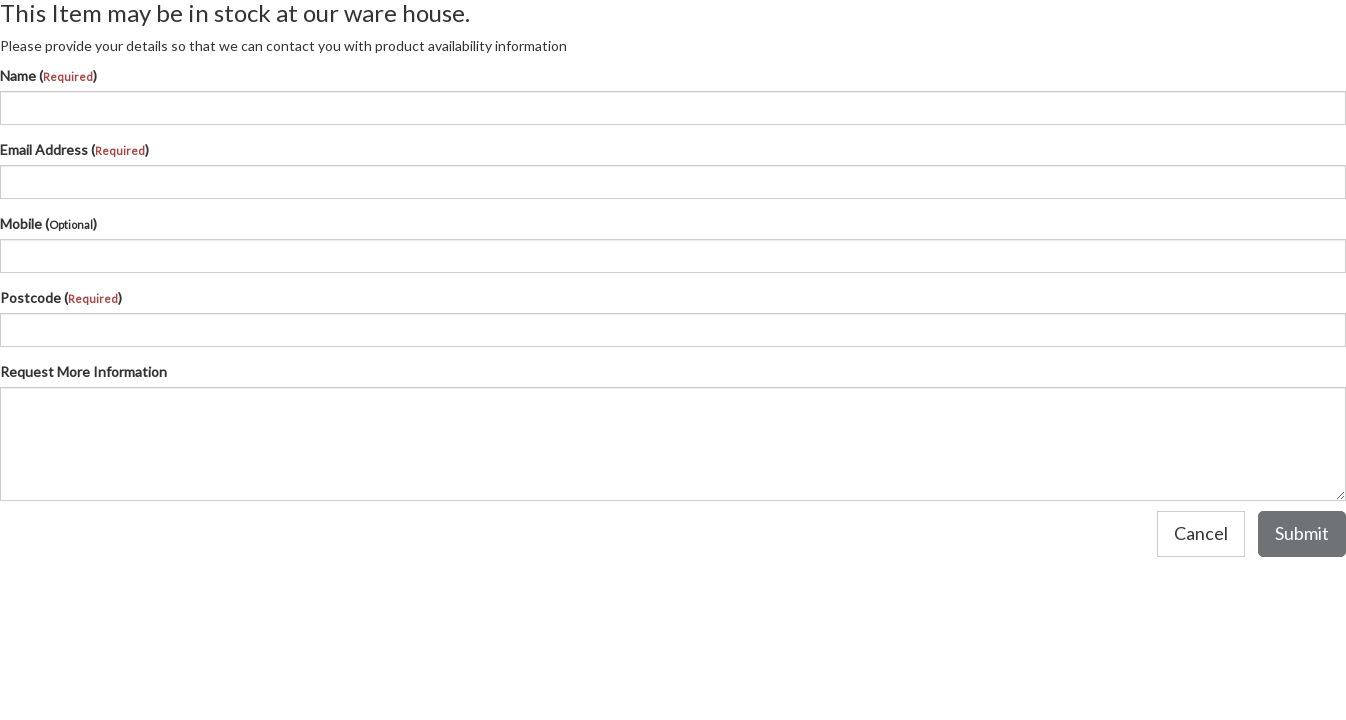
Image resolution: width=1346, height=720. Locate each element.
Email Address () (74, 149)
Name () (48, 75)
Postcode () (61, 297)
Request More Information (83, 371)
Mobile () (48, 223)
